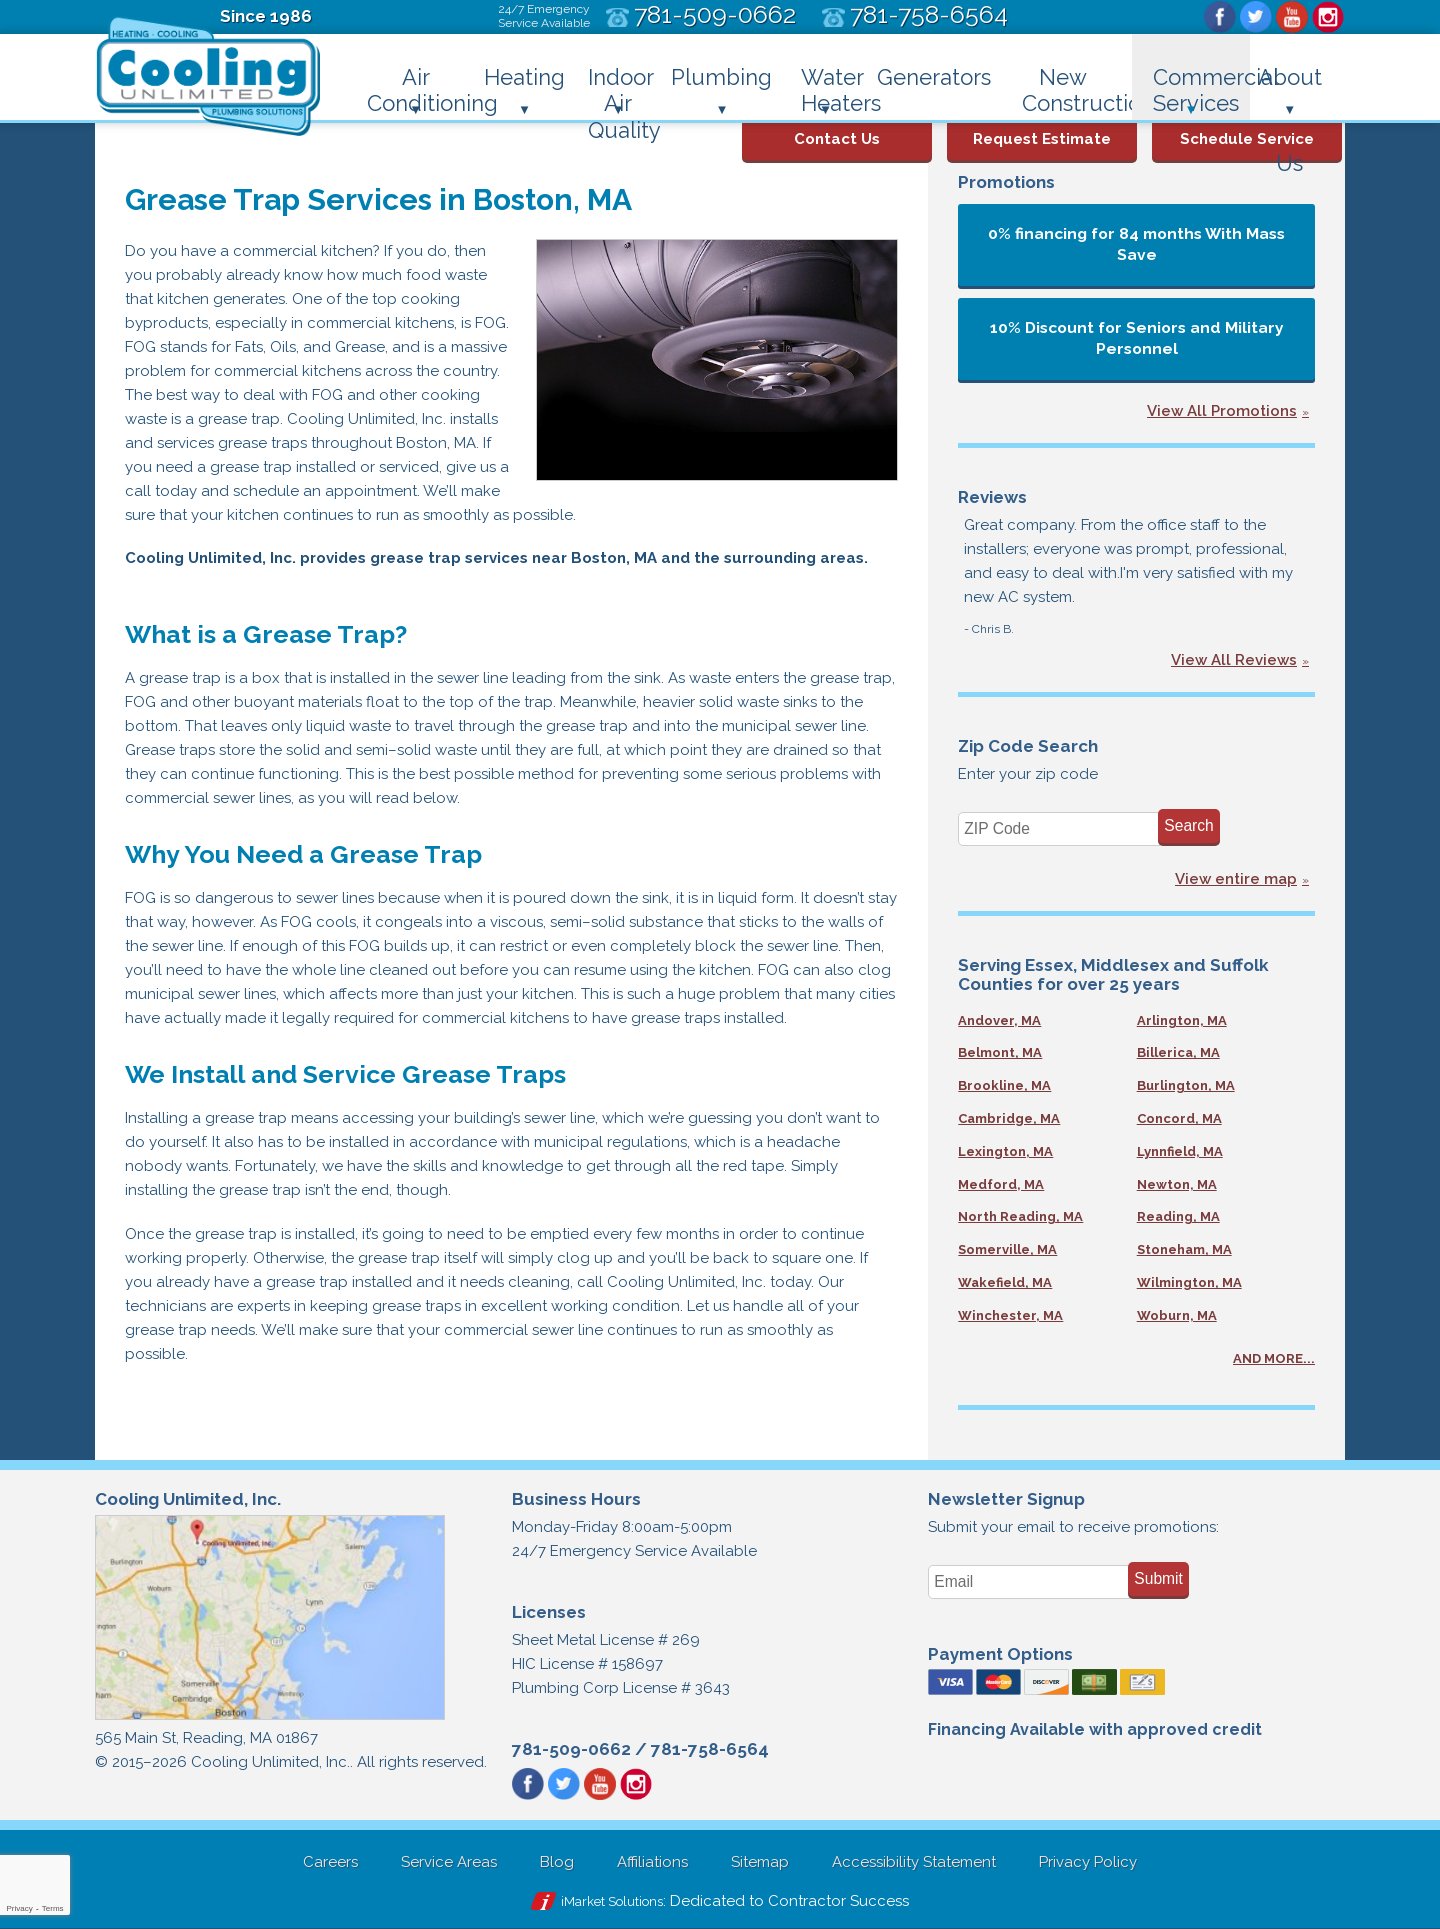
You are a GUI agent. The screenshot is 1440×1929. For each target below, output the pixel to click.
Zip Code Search (1028, 746)
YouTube (1292, 17)
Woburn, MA (1177, 1315)
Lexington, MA (1005, 1151)
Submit (1158, 1578)
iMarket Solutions (612, 1901)
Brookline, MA (1004, 1085)
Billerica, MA (1178, 1052)
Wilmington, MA (1189, 1282)
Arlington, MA (1182, 1020)
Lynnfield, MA (1180, 1151)
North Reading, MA (1020, 1216)
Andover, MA (999, 1020)
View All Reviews (1234, 660)
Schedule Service (1247, 139)
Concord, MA (1179, 1118)
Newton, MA (1177, 1184)
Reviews (992, 497)
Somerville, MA (1007, 1249)
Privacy (19, 1908)
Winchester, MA (1010, 1315)
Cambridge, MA (1009, 1118)
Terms (53, 1908)
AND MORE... (1274, 1358)
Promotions (1006, 182)
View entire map (1236, 879)
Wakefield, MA (1005, 1282)
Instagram (1328, 17)
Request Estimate (1042, 139)
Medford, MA (1001, 1184)
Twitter (1256, 17)
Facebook (1220, 17)
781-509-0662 (571, 1749)
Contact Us (837, 139)
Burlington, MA (1186, 1085)
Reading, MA (1178, 1216)
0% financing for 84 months (1136, 244)
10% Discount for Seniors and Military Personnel (1137, 338)
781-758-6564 (710, 1749)
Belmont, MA (1000, 1052)
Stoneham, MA (1184, 1249)
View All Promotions (1222, 411)
